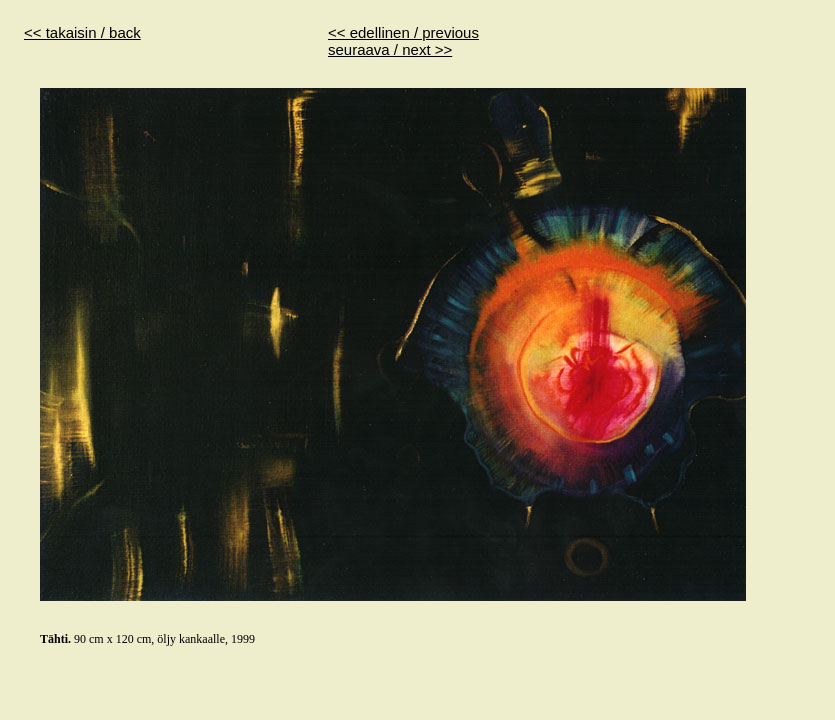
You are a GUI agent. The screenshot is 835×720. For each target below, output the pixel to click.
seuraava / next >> (390, 49)
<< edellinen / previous (403, 32)
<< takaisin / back (82, 32)
